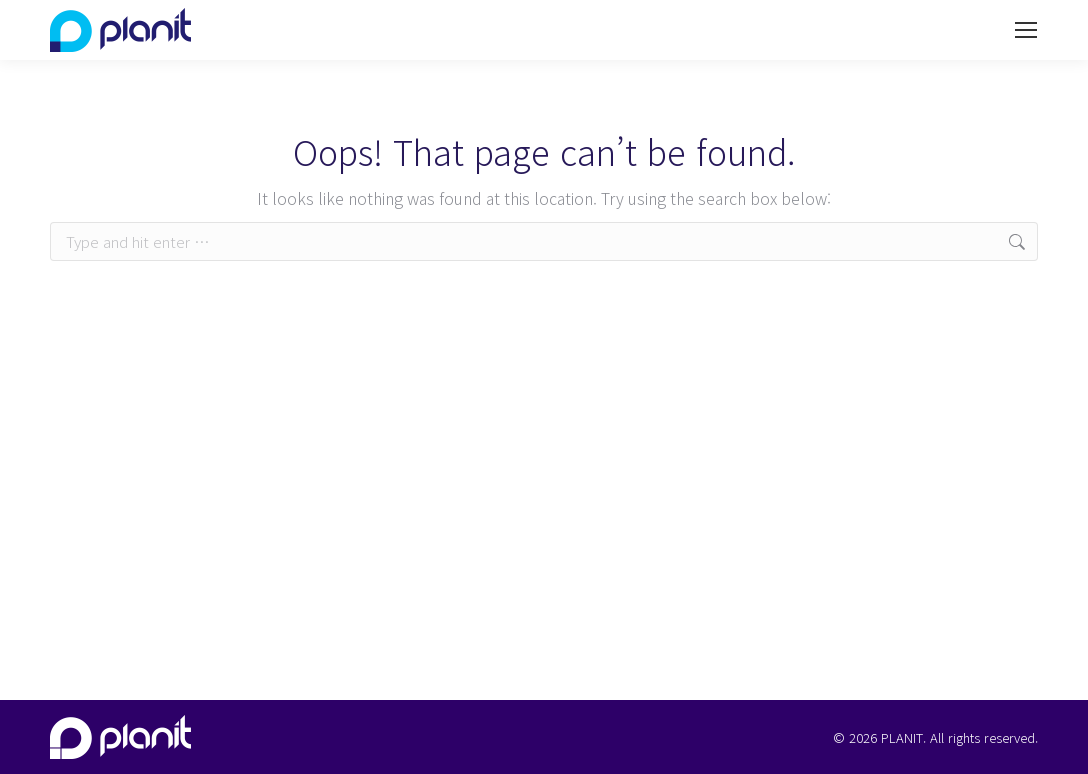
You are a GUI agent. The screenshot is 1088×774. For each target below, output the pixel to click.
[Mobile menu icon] (1026, 30)
